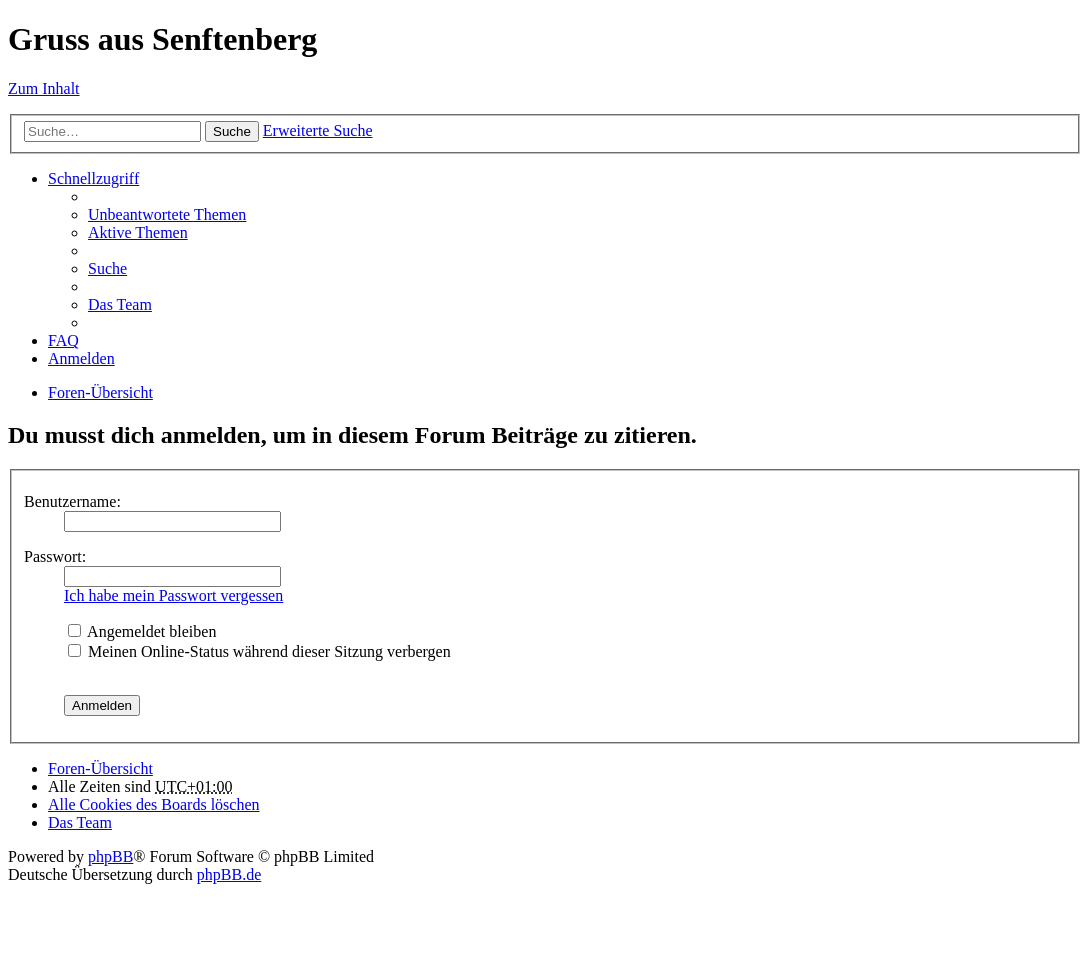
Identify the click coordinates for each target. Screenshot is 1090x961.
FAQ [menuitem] (63, 340)
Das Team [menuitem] (120, 304)
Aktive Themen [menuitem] (138, 232)
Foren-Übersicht (100, 392)
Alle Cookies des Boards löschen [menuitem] (154, 804)
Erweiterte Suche (318, 130)
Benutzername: (72, 501)
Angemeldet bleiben (142, 631)
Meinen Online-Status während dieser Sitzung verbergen (259, 651)
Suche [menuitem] (107, 268)
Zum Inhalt (44, 88)
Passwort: (55, 556)
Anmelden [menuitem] (81, 358)
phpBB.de (229, 874)
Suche (232, 131)
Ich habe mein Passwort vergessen (173, 595)
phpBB (110, 856)
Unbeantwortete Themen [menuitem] (167, 214)
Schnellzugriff (93, 178)
